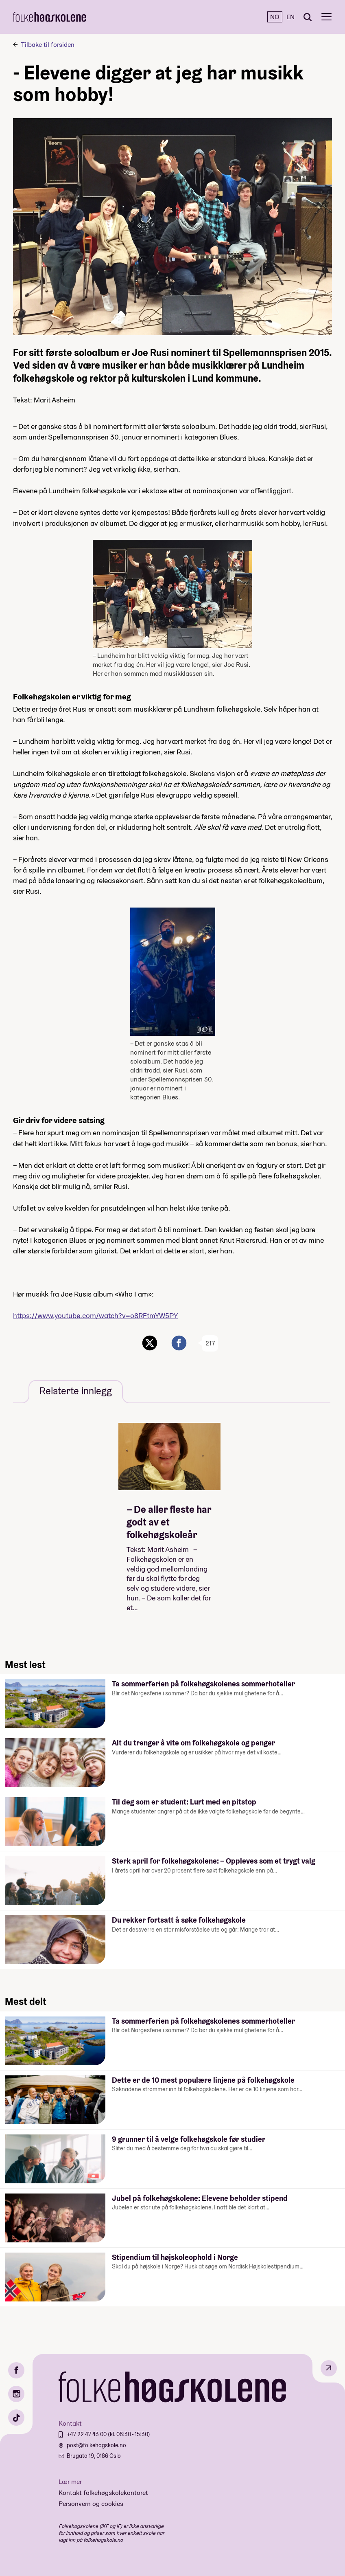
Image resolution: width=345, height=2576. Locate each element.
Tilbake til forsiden (47, 44)
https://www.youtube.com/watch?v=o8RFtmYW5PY (95, 1315)
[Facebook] (16, 2370)
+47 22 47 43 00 (87, 2434)
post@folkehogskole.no (96, 2445)
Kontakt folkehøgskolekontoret (103, 2492)
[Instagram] (16, 2394)
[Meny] (326, 17)
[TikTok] (16, 2417)
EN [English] (290, 17)
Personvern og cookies (91, 2503)
